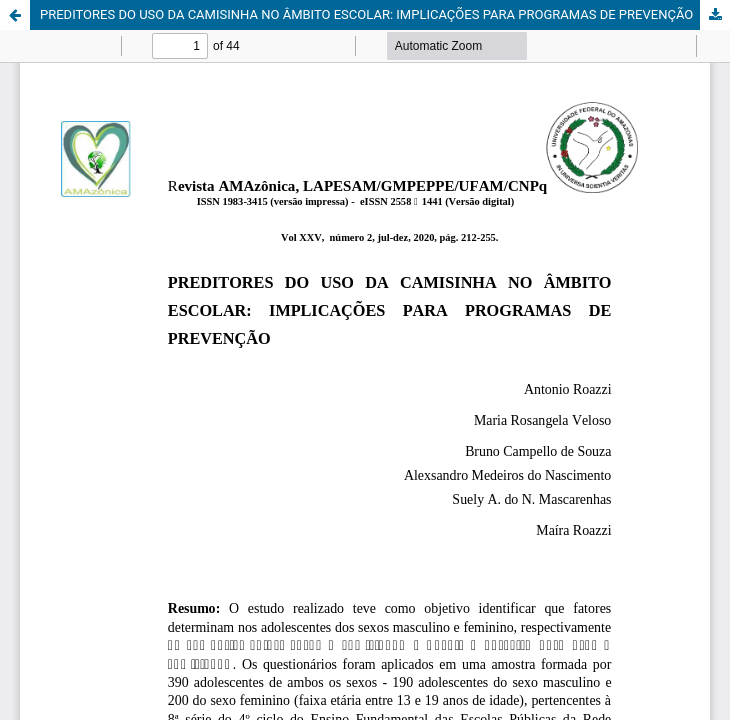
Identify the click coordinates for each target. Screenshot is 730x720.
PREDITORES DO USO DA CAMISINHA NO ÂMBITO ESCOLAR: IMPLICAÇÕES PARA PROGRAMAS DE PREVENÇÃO (366, 14)
